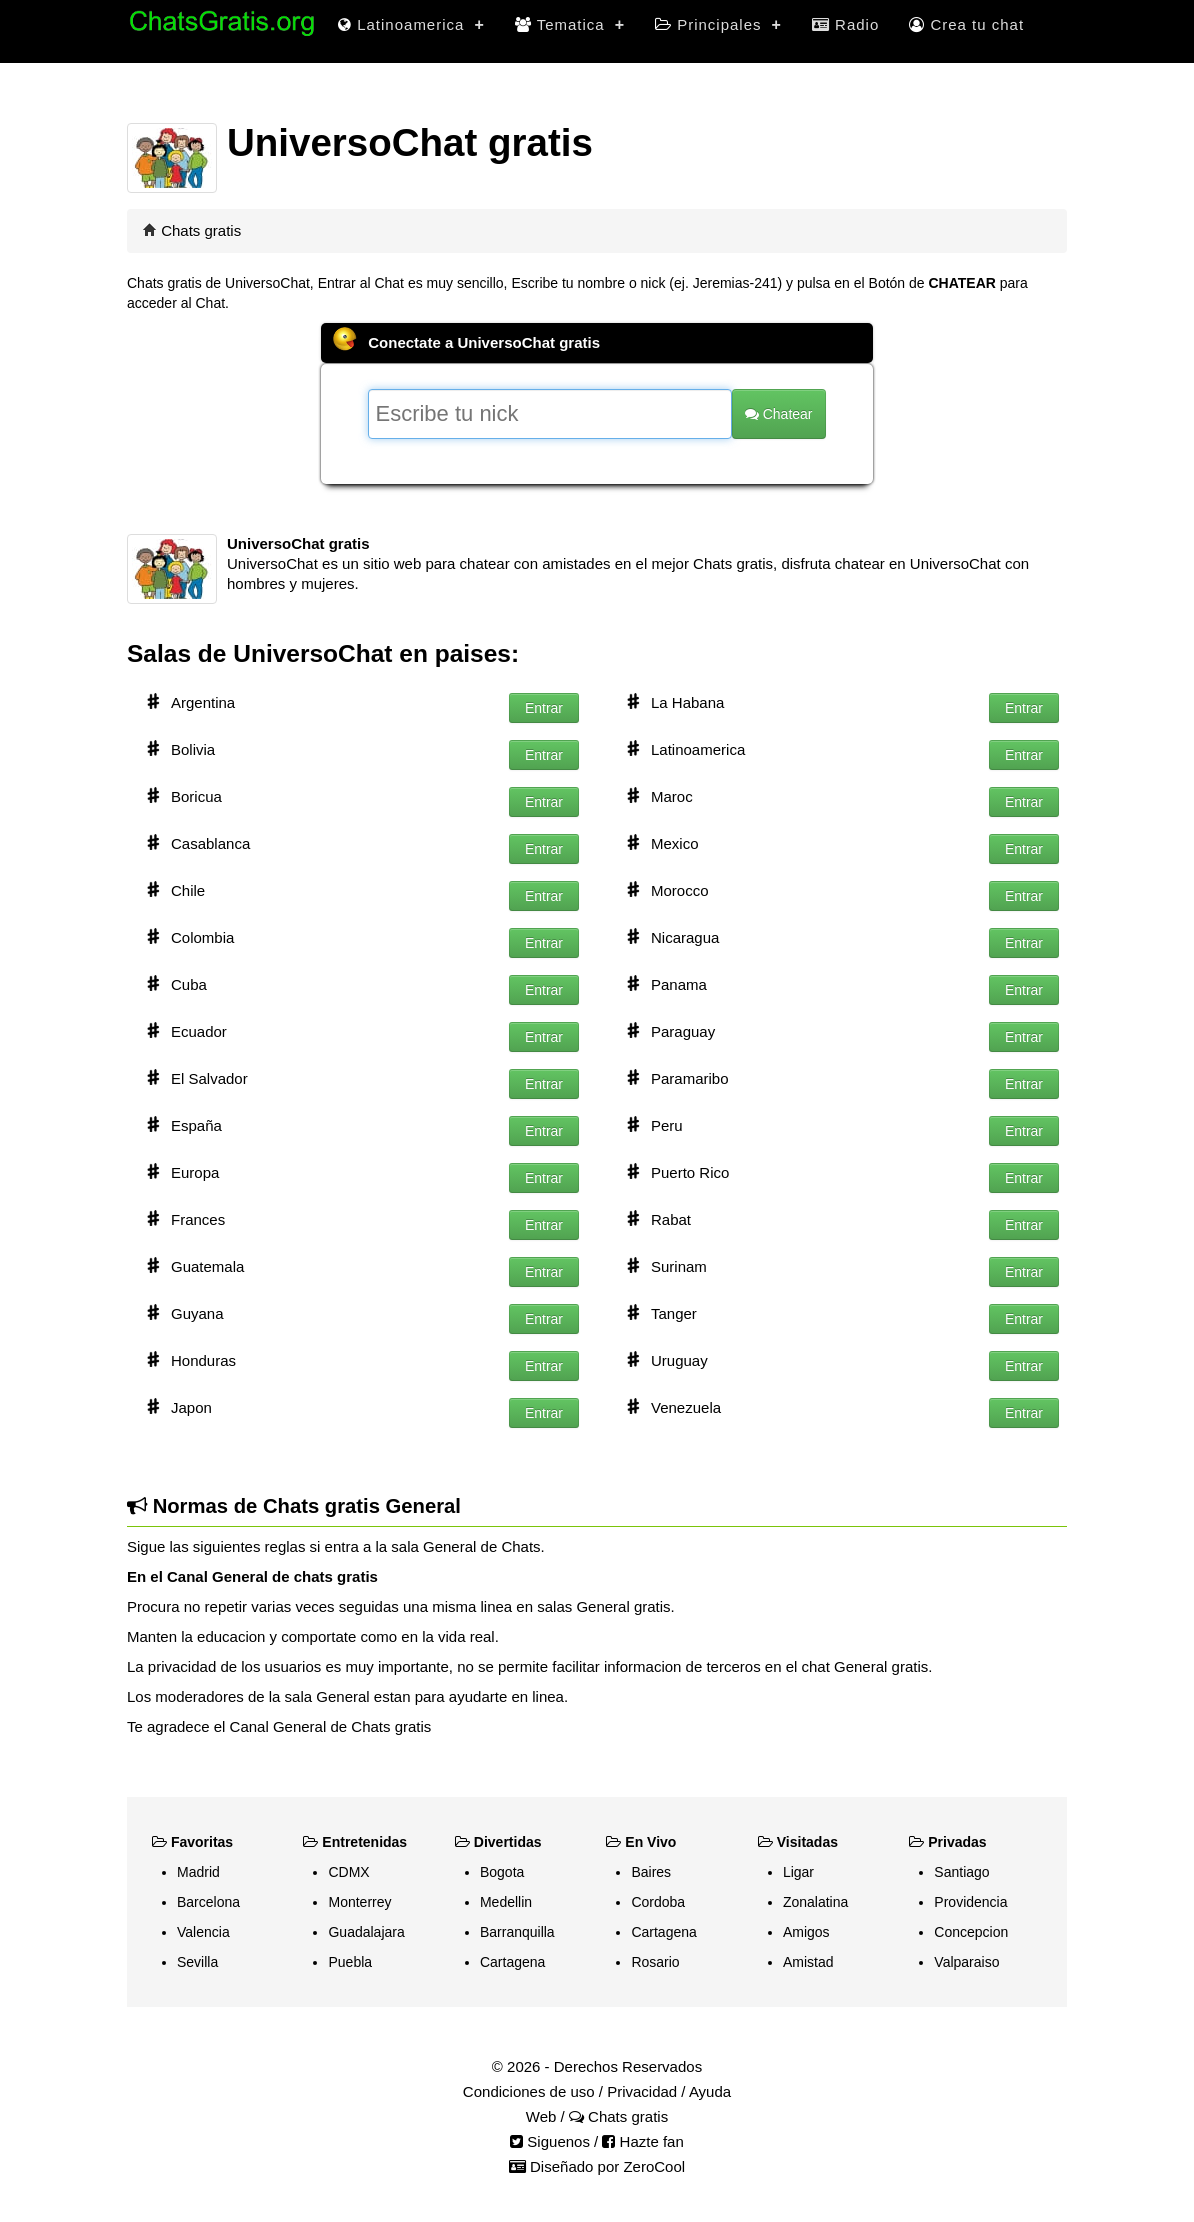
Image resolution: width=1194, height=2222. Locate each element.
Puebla (350, 1962)
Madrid (198, 1872)
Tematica (570, 24)
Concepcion (971, 1932)
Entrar (544, 708)
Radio (845, 24)
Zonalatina (815, 1902)
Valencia (203, 1932)
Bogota (502, 1872)
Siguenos (550, 2141)
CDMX (348, 1872)
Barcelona (208, 1902)
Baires (651, 1872)
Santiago (961, 1872)
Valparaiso (966, 1962)
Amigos (806, 1932)
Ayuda (710, 2091)
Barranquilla (517, 1932)
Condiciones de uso (529, 2091)
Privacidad (642, 2091)
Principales (718, 24)
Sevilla (197, 1962)
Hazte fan (642, 2141)
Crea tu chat (966, 24)
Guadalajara (366, 1932)
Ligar (798, 1872)
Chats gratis (201, 230)
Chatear (779, 414)
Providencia (970, 1902)
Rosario (655, 1962)
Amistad (808, 1962)
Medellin (506, 1902)
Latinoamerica (411, 24)
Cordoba (658, 1902)
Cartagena (512, 1962)
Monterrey (359, 1902)
